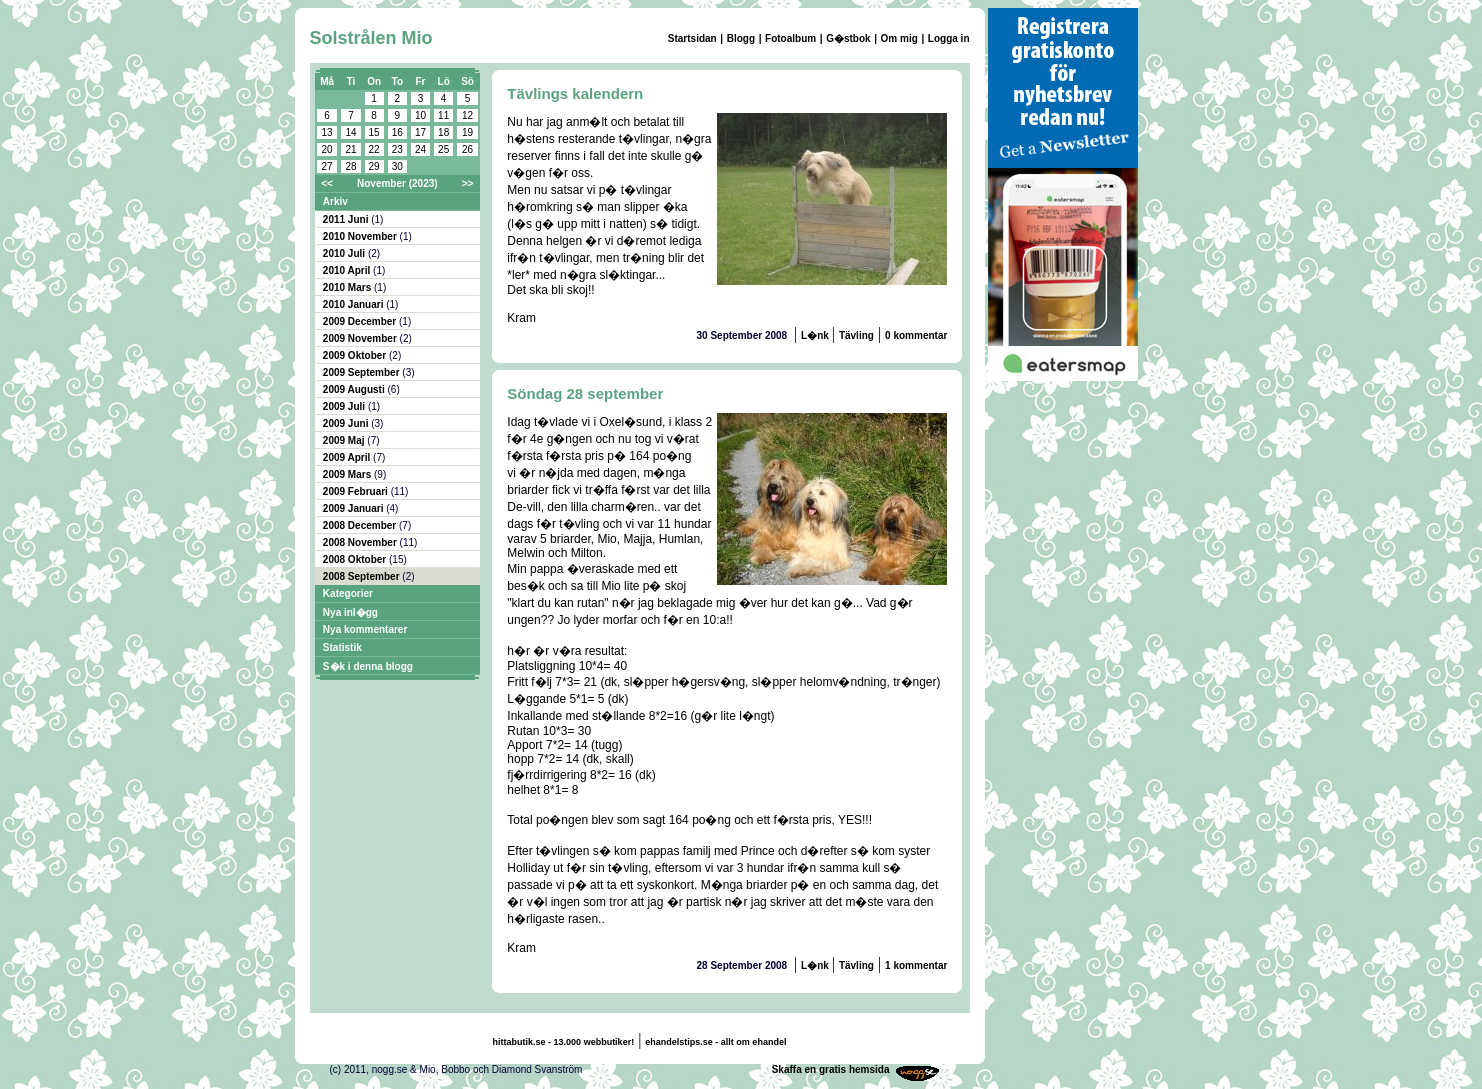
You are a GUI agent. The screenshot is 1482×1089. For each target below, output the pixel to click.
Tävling (856, 335)
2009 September (363, 372)
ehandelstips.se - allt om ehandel (715, 1042)
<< (327, 183)
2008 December (361, 525)
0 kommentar (916, 335)
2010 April (348, 270)
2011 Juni (347, 219)
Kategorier (348, 593)
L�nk (816, 335)
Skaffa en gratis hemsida (831, 1069)
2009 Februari (357, 491)
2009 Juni (347, 423)
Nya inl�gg (350, 612)
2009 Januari (354, 508)
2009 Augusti (355, 389)
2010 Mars (348, 287)
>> (468, 183)
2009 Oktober (356, 355)
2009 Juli (345, 406)
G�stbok (848, 38)
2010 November (361, 236)
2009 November (361, 338)
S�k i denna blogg (368, 666)
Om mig (899, 38)
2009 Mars (348, 474)
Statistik (342, 647)
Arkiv (335, 201)
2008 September (363, 576)
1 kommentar (916, 965)
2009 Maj (345, 440)
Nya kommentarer (365, 629)
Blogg (741, 38)
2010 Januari (354, 304)
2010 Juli (345, 253)
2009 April (348, 457)
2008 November (361, 542)
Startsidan (692, 38)
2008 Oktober (356, 559)
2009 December (361, 321)
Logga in (949, 38)
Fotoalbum (790, 38)
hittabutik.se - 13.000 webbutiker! (564, 1042)
